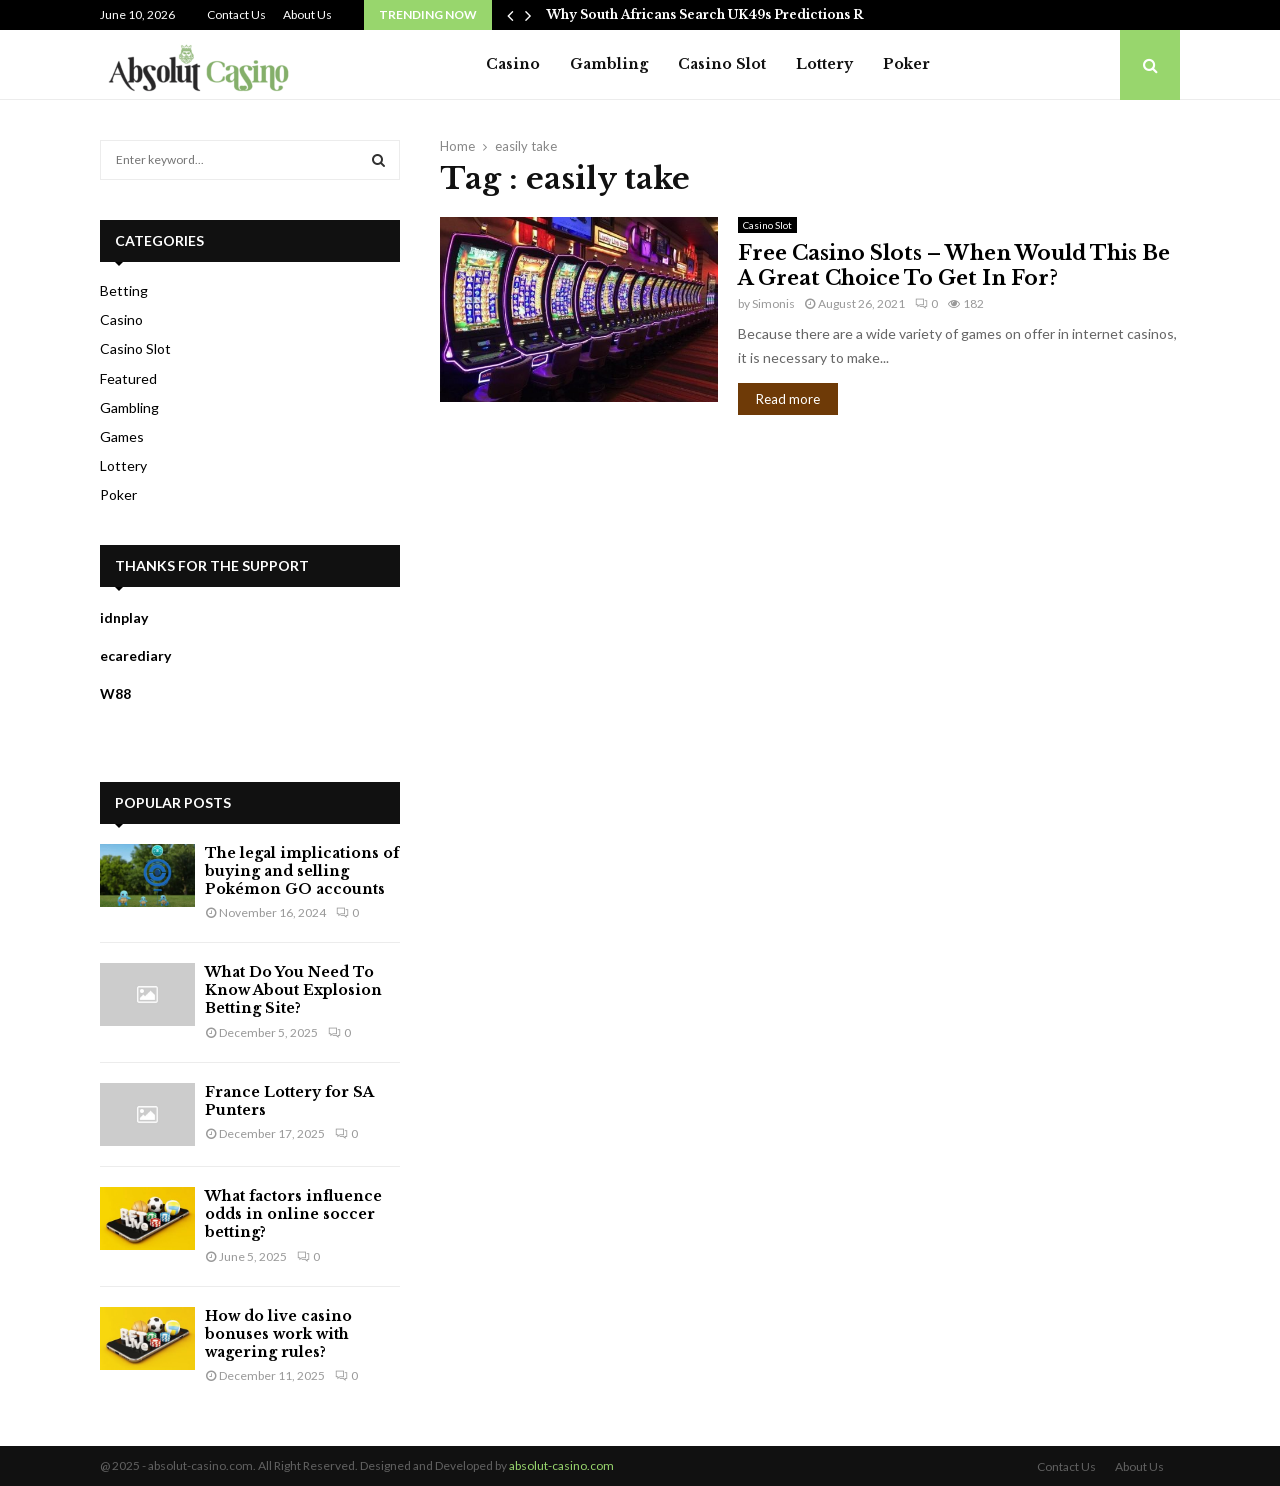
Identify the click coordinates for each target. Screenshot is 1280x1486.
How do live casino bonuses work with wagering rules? (278, 1334)
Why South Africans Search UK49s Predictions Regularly (731, 14)
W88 (115, 693)
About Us (307, 14)
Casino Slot (722, 64)
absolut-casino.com (561, 1465)
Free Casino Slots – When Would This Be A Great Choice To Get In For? (954, 265)
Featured (128, 378)
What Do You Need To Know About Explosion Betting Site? (293, 990)
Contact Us (236, 14)
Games (122, 436)
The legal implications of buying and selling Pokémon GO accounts (302, 871)
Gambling (609, 64)
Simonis (773, 303)
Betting (124, 290)
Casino (513, 64)
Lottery (824, 64)
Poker (906, 64)
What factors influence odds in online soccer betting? (293, 1214)
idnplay (124, 617)
